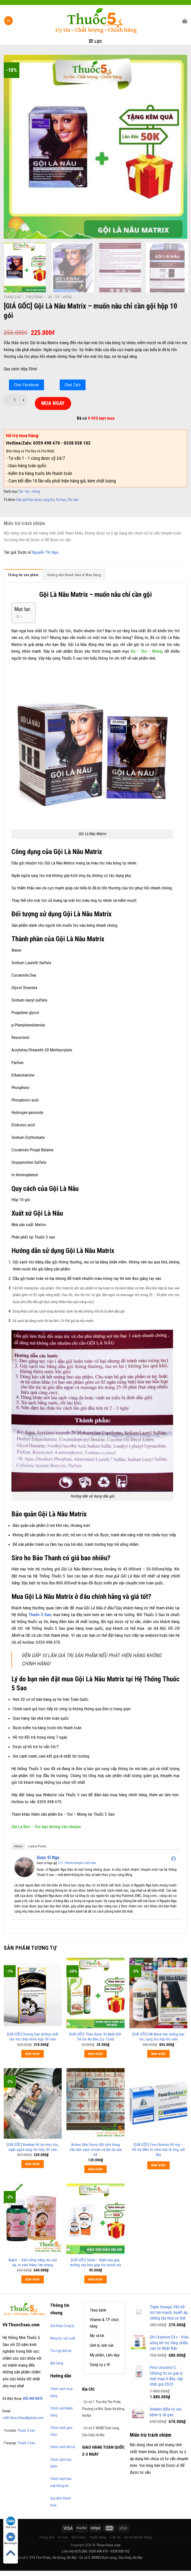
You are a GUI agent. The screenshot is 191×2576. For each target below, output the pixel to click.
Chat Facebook (26, 384)
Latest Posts (37, 1846)
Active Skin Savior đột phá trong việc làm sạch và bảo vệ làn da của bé (95, 2149)
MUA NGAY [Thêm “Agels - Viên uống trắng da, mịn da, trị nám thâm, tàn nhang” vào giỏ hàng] (32, 2279)
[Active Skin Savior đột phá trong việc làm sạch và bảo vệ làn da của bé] (95, 2103)
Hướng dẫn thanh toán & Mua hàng (74, 575)
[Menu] (8, 20)
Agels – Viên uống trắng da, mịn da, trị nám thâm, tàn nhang (32, 2262)
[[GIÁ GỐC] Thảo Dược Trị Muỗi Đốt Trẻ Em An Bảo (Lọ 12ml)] (95, 1993)
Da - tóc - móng (60, 297)
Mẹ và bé (97, 2335)
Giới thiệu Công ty (62, 2326)
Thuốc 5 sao (26, 2430)
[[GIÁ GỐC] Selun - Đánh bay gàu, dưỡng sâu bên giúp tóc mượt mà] (95, 2219)
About (18, 1846)
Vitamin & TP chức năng (104, 2323)
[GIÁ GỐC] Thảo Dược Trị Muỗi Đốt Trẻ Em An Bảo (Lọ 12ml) (95, 2036)
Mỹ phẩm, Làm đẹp (105, 2355)
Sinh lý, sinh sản (102, 2345)
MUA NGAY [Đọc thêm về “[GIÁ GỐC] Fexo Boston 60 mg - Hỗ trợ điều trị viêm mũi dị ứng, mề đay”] (158, 2165)
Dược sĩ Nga (48, 1857)
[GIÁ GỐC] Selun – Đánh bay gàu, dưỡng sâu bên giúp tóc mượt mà (95, 2262)
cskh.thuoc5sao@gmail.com (23, 2418)
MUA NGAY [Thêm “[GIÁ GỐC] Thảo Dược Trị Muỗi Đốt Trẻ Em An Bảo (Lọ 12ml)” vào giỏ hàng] (95, 2054)
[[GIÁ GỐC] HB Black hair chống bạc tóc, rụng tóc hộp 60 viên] (158, 1993)
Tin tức (63, 2537)
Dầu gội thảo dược (29, 500)
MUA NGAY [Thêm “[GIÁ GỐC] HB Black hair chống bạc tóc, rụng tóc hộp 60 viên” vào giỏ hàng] (158, 2054)
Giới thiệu (79, 2537)
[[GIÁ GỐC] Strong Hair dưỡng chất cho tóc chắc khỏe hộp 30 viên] (33, 1993)
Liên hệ (115, 2537)
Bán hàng (56, 2363)
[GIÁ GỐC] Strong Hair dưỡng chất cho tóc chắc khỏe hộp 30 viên (32, 2036)
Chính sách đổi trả (62, 2447)
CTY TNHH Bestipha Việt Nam (77, 1863)
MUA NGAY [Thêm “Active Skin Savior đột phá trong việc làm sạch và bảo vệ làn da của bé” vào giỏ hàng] (95, 2169)
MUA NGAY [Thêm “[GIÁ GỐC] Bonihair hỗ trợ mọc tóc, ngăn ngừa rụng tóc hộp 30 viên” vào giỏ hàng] (32, 2164)
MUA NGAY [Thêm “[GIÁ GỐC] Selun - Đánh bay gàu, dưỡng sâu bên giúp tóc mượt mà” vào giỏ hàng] (95, 2279)
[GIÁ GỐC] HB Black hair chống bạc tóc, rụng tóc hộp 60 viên (158, 2036)
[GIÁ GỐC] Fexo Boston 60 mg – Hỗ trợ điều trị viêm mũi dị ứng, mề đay (158, 2149)
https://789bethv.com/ (159, 2558)
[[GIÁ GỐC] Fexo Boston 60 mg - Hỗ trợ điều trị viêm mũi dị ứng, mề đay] (158, 2103)
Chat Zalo (73, 384)
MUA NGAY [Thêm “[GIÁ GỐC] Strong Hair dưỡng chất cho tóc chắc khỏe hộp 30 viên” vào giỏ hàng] (32, 2054)
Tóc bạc (61, 500)
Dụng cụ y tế (100, 2364)
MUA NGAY (53, 403)
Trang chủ (12, 297)
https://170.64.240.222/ (95, 2564)
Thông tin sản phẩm (23, 575)
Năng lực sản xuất (62, 2338)
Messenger (10, 2538)
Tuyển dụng (97, 2537)
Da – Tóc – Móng (146, 651)
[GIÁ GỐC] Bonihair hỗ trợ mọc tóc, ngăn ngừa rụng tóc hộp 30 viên (33, 2147)
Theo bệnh (34, 297)
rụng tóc (48, 500)
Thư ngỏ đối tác (61, 2351)
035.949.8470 (32, 2398)
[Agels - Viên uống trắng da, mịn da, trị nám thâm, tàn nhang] (33, 2219)
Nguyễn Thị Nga (45, 552)
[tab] (23, 576)
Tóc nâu (73, 500)
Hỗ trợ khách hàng (138, 2537)
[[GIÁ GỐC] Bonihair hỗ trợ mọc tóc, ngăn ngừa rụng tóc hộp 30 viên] (33, 2103)
